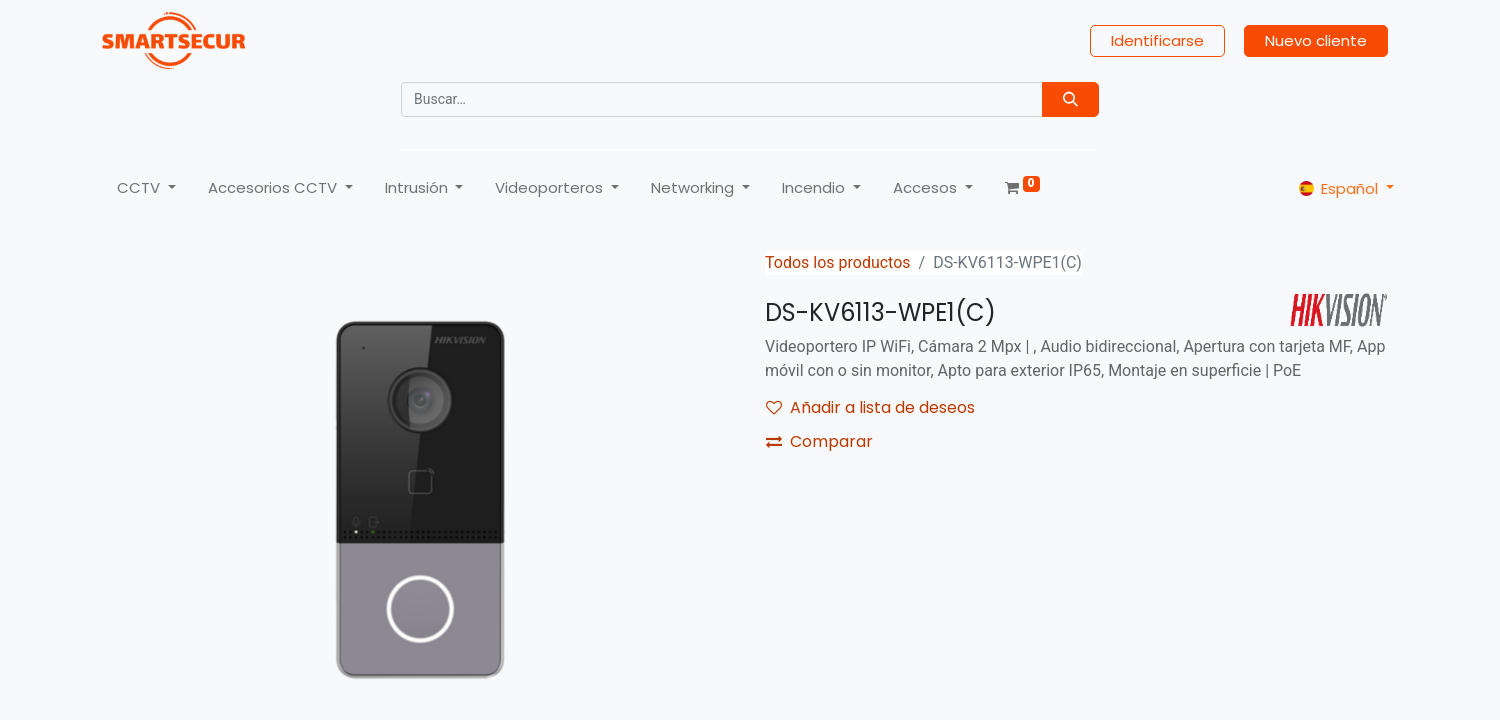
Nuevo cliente (1316, 40)
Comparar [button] (819, 441)
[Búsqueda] (1070, 99)
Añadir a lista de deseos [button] (870, 407)
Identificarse (1157, 40)
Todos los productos (838, 262)
